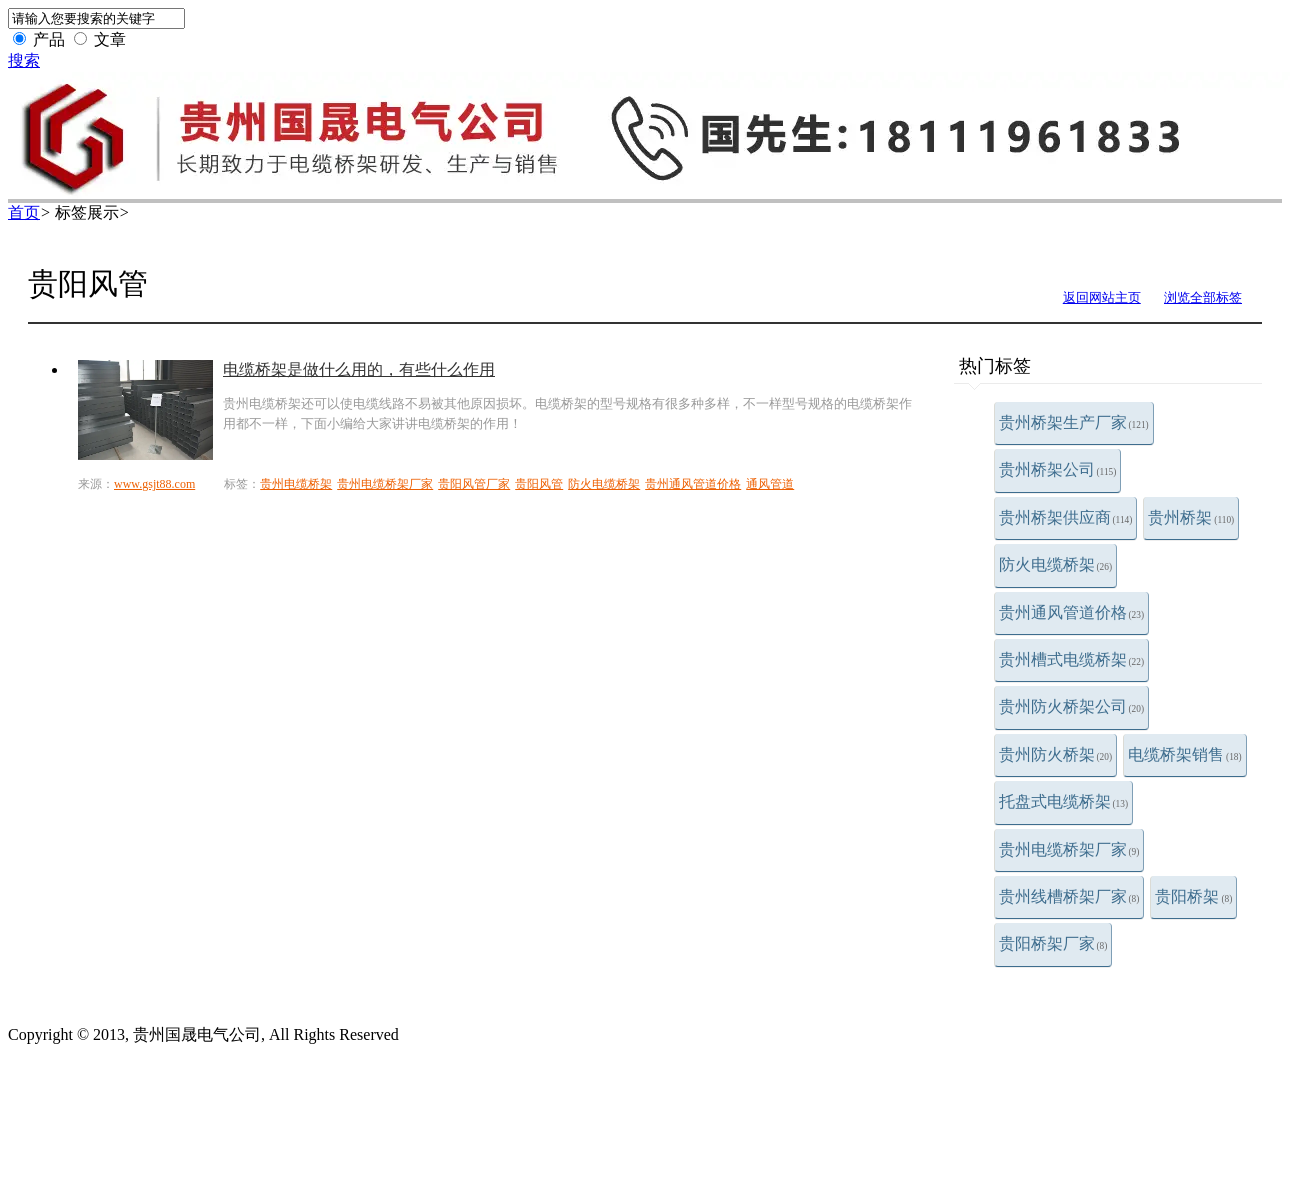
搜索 (24, 60)
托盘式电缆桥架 (1064, 801)
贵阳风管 (539, 484)
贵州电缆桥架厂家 (1069, 849)
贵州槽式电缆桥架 (1072, 659)
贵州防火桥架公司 (1072, 706)
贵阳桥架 (1193, 896)
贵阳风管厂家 (474, 484)
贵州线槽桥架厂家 (1069, 896)
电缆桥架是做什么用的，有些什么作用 (359, 369)
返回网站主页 (1102, 297)
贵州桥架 (1191, 517)
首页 (24, 212)
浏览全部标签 (1203, 297)
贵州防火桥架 (1056, 754)
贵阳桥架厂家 (1053, 943)
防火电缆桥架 (1056, 564)
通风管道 (770, 484)
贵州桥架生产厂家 (1074, 422)
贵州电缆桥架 (296, 484)
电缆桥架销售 (1185, 754)
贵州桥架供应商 (1066, 517)
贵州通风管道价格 (1072, 612)
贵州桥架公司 (1058, 469)
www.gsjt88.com (154, 484)
